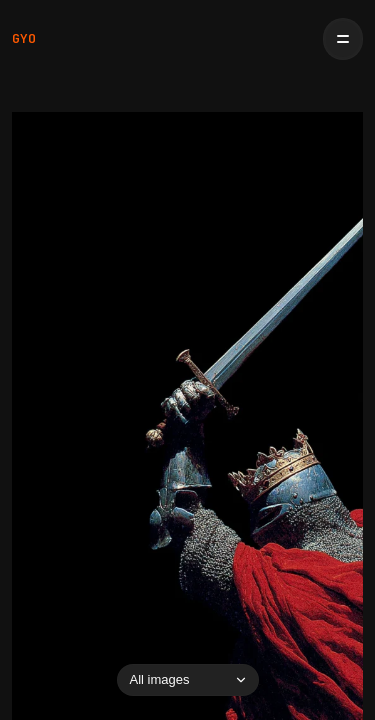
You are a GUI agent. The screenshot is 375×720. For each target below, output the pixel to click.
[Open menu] (343, 39)
